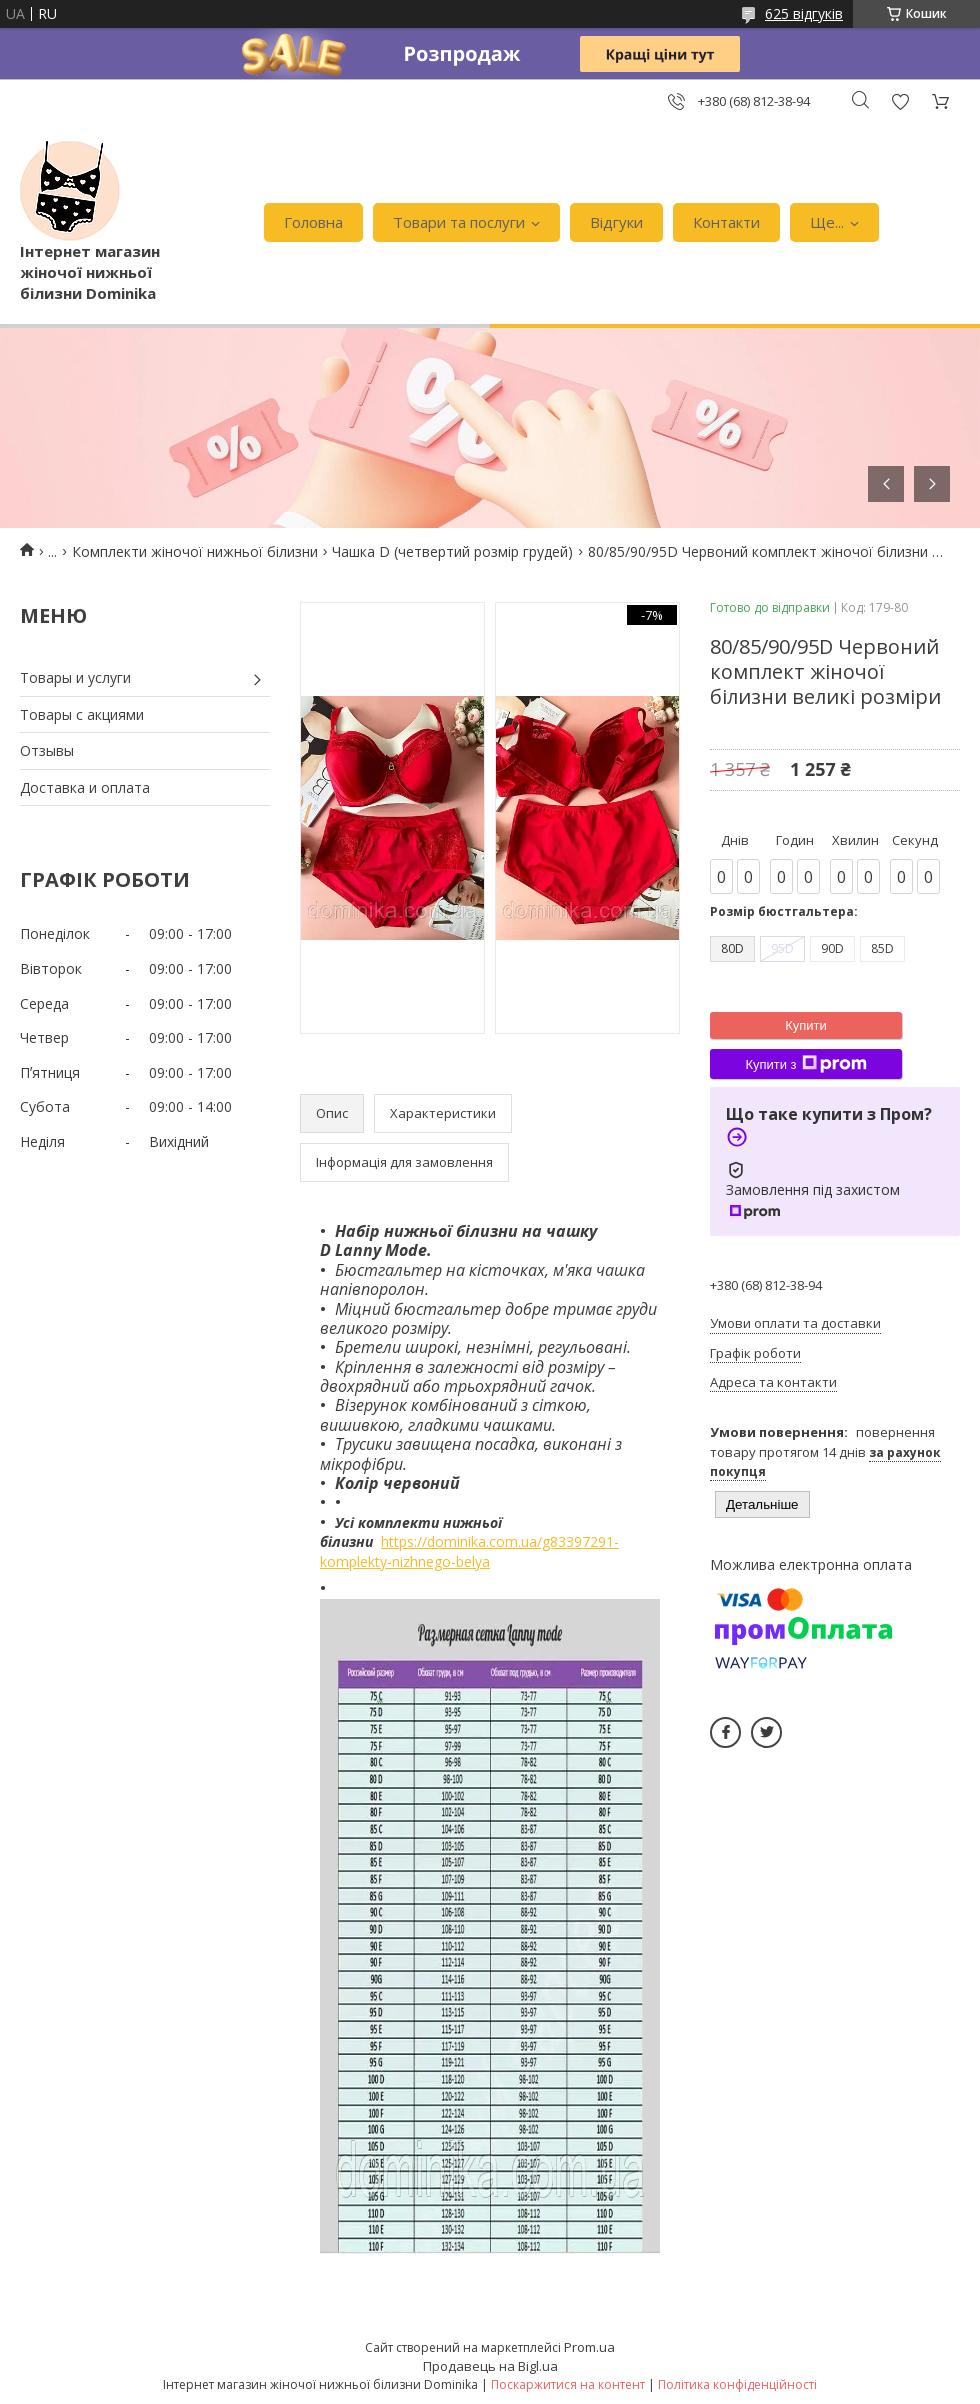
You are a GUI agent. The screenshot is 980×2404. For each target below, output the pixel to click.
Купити (806, 1025)
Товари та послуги (459, 222)
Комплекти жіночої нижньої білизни (195, 551)
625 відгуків (804, 13)
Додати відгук (900, 101)
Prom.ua (589, 2347)
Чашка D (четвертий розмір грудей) (452, 551)
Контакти (726, 222)
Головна (313, 222)
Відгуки (616, 222)
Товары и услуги (75, 677)
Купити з (805, 1064)
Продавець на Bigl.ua (490, 2366)
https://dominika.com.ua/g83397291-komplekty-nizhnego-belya (469, 1551)
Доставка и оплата (85, 787)
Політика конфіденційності (737, 2384)
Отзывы (47, 750)
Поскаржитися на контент (568, 2384)
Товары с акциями (82, 714)
